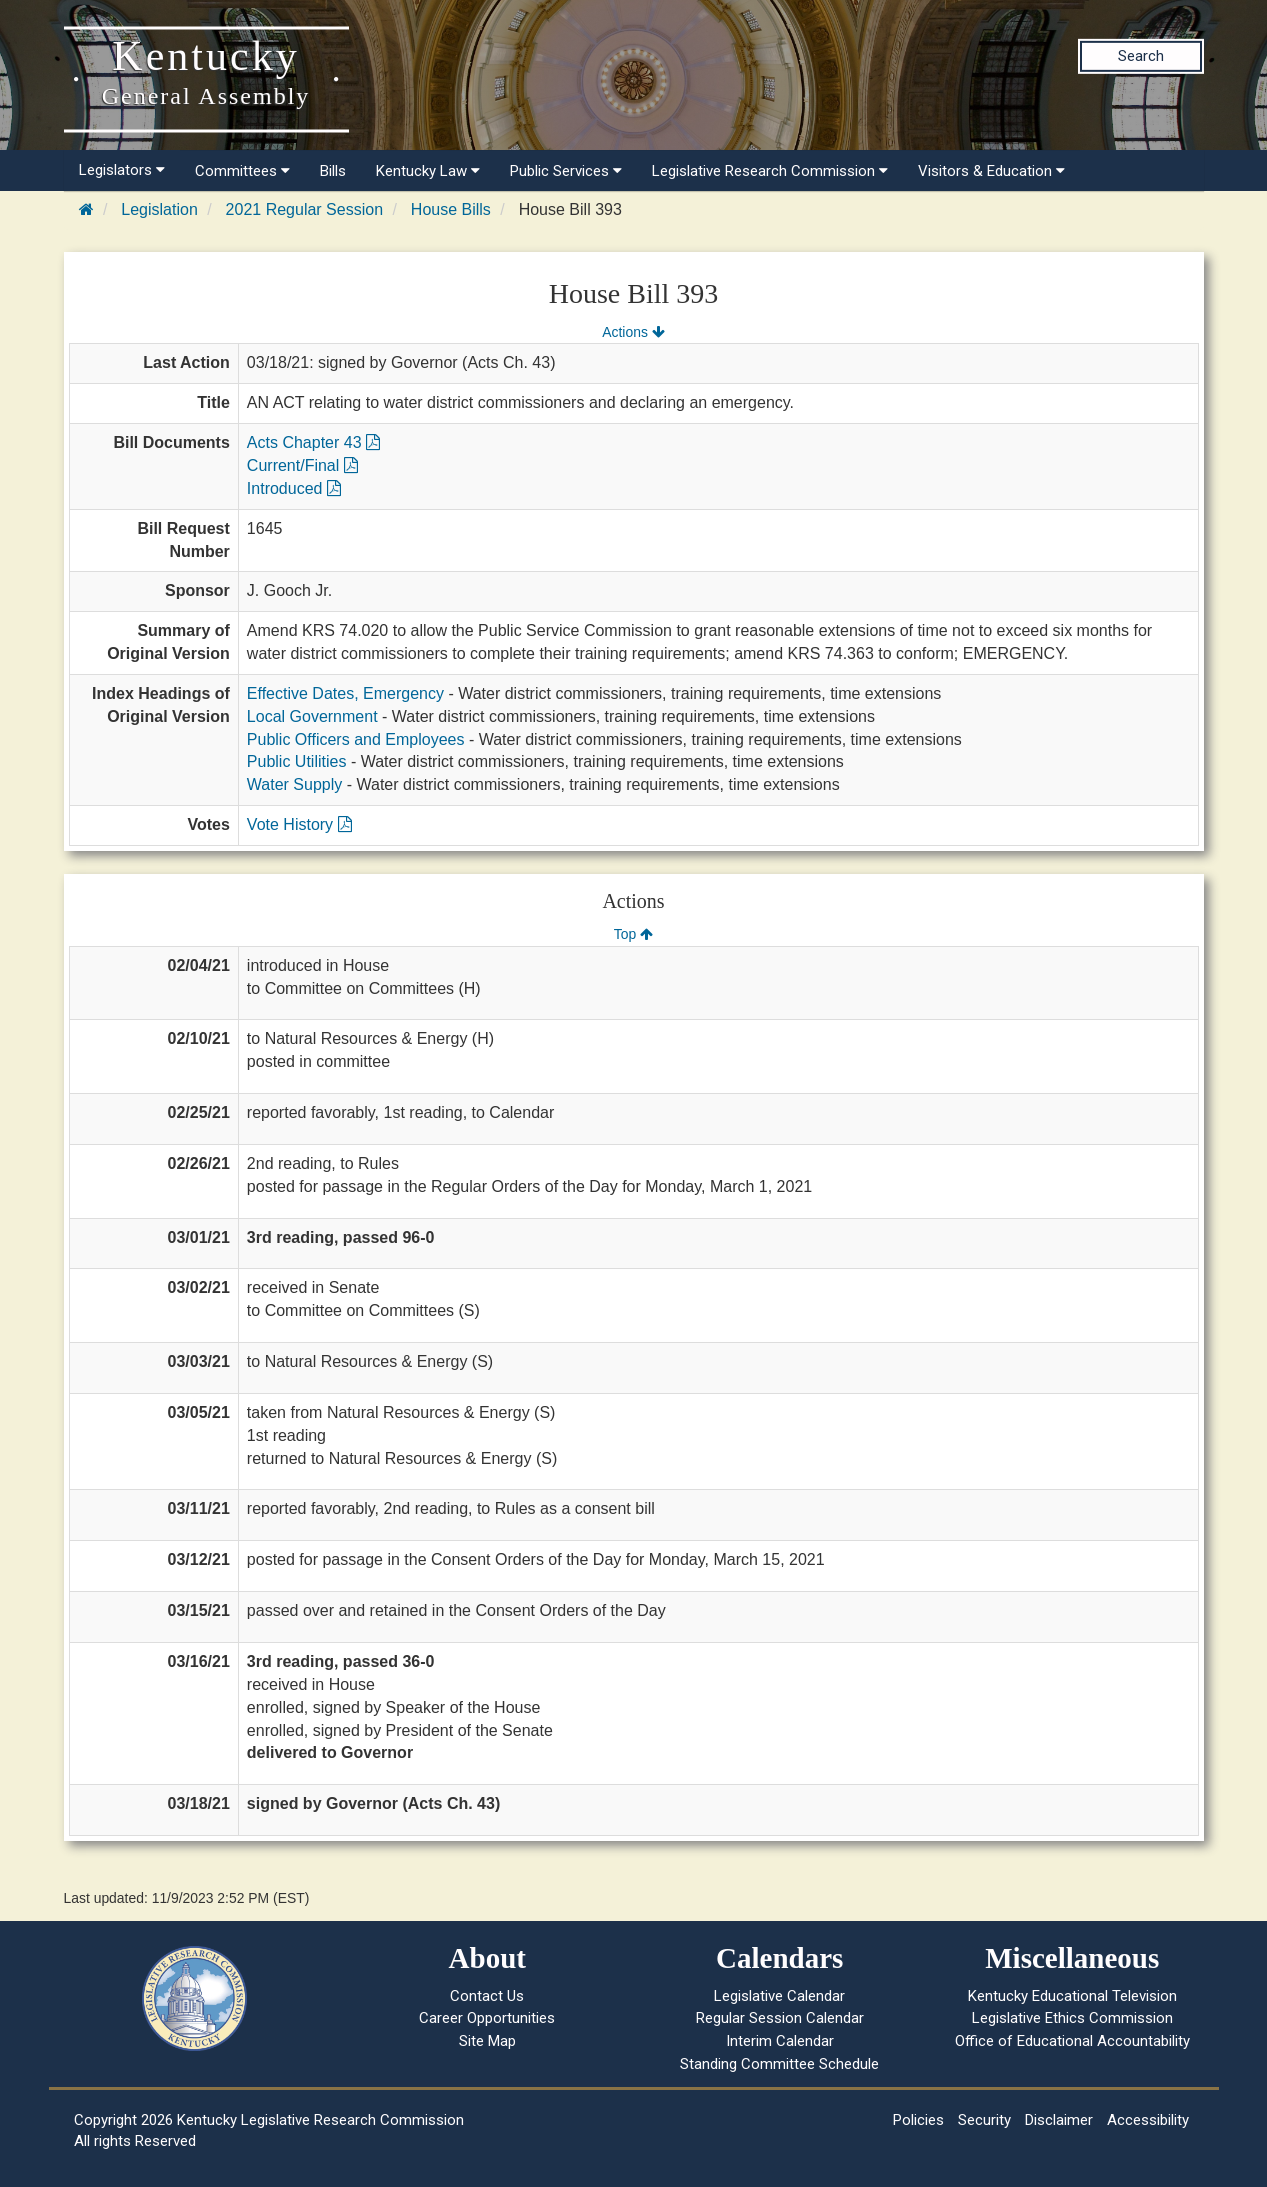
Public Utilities (297, 761)
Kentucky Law (428, 171)
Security (984, 2120)
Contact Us (487, 1996)
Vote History (299, 824)
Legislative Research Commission (770, 171)
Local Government (312, 716)
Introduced (294, 488)
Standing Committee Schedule (779, 2064)
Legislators (122, 170)
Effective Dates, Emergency (345, 693)
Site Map (487, 2041)
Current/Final (302, 465)
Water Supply (294, 784)
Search (1141, 56)
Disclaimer (1059, 2120)
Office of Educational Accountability (1072, 2041)
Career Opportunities (487, 2018)
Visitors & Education (991, 171)
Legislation (159, 209)
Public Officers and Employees (356, 739)
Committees (242, 171)
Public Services (566, 171)
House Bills (451, 209)
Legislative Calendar (779, 1996)
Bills (333, 171)
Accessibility (1148, 2120)
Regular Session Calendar (780, 2018)
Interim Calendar (780, 2041)
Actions (633, 332)
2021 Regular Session (304, 209)
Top (633, 934)
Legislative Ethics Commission (1072, 2018)
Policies (918, 2120)
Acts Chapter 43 (313, 442)
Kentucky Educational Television (1072, 1996)
